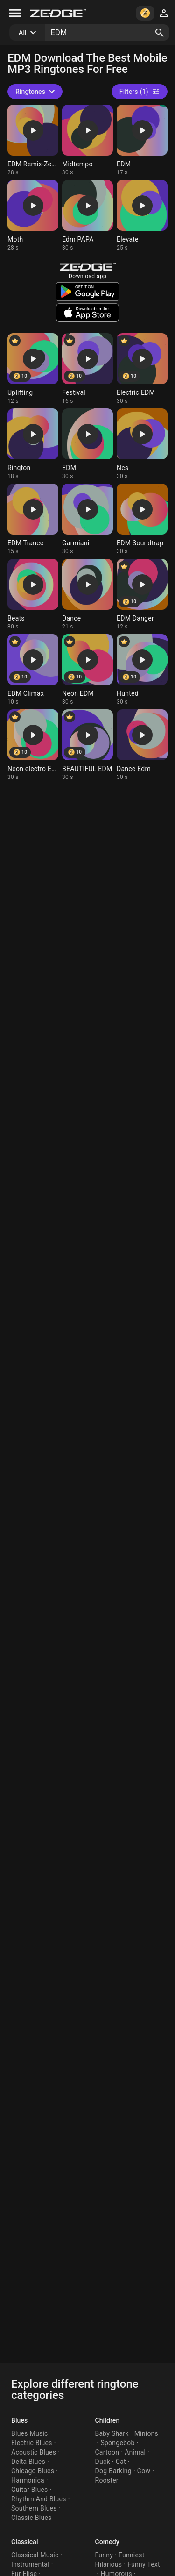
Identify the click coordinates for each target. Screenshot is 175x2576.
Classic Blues (31, 2517)
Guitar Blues (29, 2489)
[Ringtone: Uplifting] (32, 369)
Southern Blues (34, 2508)
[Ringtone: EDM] (142, 140)
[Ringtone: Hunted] (142, 670)
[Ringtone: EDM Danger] (142, 594)
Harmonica (27, 2480)
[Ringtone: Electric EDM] (142, 369)
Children (107, 2420)
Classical (24, 2542)
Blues (19, 2420)
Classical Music (34, 2555)
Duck (102, 2461)
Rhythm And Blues (38, 2499)
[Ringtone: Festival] (87, 369)
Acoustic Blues (33, 2452)
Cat (121, 2461)
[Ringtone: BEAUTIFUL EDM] (87, 745)
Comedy (107, 2542)
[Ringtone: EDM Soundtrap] (142, 519)
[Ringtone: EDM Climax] (32, 670)
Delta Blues (28, 2461)
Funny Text (143, 2564)
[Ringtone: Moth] (32, 215)
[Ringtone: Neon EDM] (87, 670)
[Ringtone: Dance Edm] (142, 745)
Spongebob (117, 2443)
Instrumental (30, 2564)
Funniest (131, 2555)
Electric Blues (31, 2443)
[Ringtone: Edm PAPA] (87, 215)
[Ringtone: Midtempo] (87, 140)
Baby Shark (112, 2433)
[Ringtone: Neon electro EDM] (32, 745)
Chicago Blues (32, 2471)
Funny (104, 2555)
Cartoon (107, 2452)
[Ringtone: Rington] (32, 444)
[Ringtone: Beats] (32, 594)
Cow (143, 2471)
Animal (135, 2452)
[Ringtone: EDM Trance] (32, 519)
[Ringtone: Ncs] (142, 444)
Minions (146, 2433)
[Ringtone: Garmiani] (87, 519)
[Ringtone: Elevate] (142, 215)
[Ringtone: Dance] (87, 594)
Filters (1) (139, 91)
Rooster (107, 2480)
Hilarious (108, 2564)
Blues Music (29, 2433)
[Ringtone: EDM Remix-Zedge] (32, 140)
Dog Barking (113, 2471)
